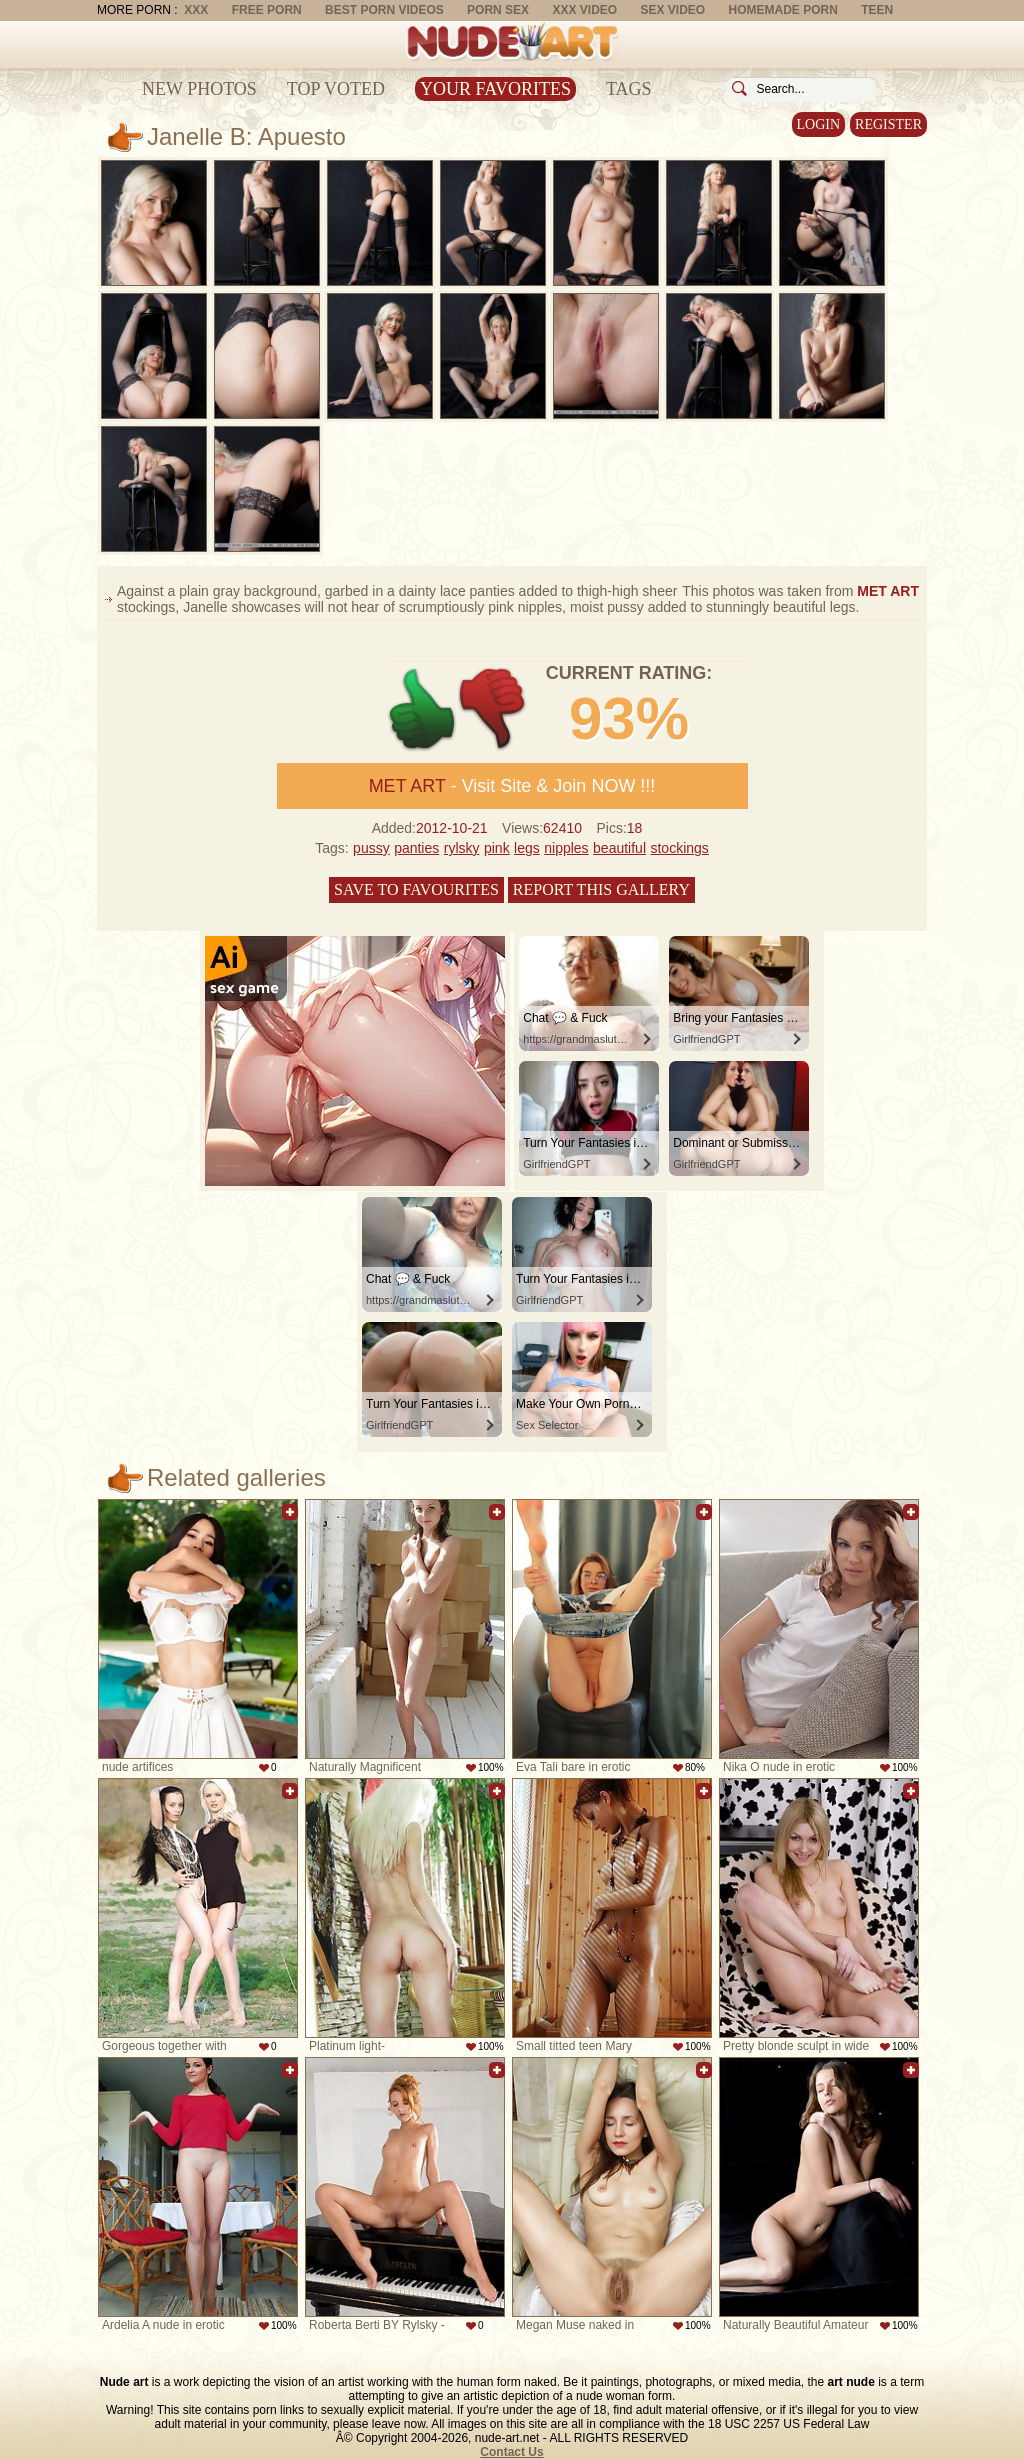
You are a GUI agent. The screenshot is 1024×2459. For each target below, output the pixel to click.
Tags (629, 89)
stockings (679, 848)
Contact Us (511, 2452)
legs (527, 848)
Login (819, 124)
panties (416, 848)
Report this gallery (601, 889)
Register (888, 124)
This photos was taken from (800, 591)
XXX (196, 10)
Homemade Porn (783, 10)
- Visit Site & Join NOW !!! (512, 786)
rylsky (462, 848)
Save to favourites (416, 889)
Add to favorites (290, 1512)
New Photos (199, 89)
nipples (566, 848)
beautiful (619, 848)
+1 (422, 709)
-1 (493, 709)
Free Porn (267, 10)
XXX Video (584, 10)
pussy (371, 848)
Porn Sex (498, 10)
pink (497, 848)
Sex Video (672, 10)
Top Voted (336, 89)
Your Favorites (495, 89)
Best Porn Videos (384, 10)
